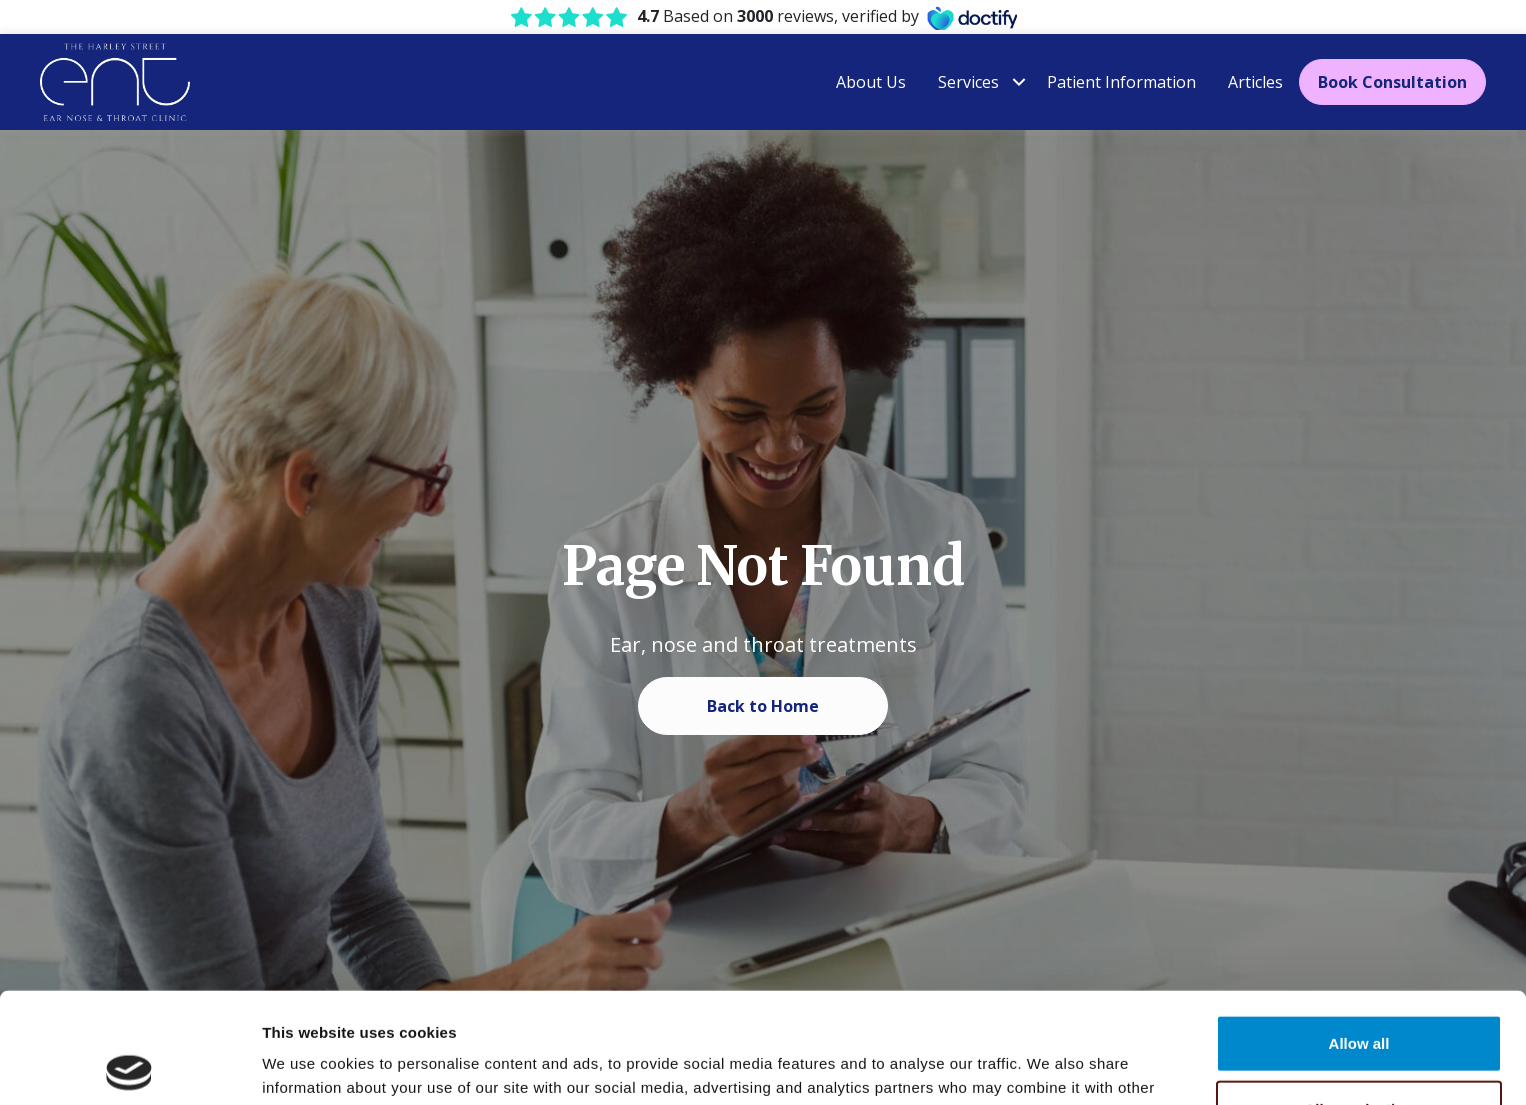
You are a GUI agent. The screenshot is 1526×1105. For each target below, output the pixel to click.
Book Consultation (1392, 82)
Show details (1049, 1065)
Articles (1255, 82)
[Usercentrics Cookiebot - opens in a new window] (129, 1066)
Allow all (1359, 932)
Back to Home (763, 706)
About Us (871, 82)
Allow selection (1358, 998)
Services (968, 82)
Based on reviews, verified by (778, 16)
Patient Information (1121, 82)
